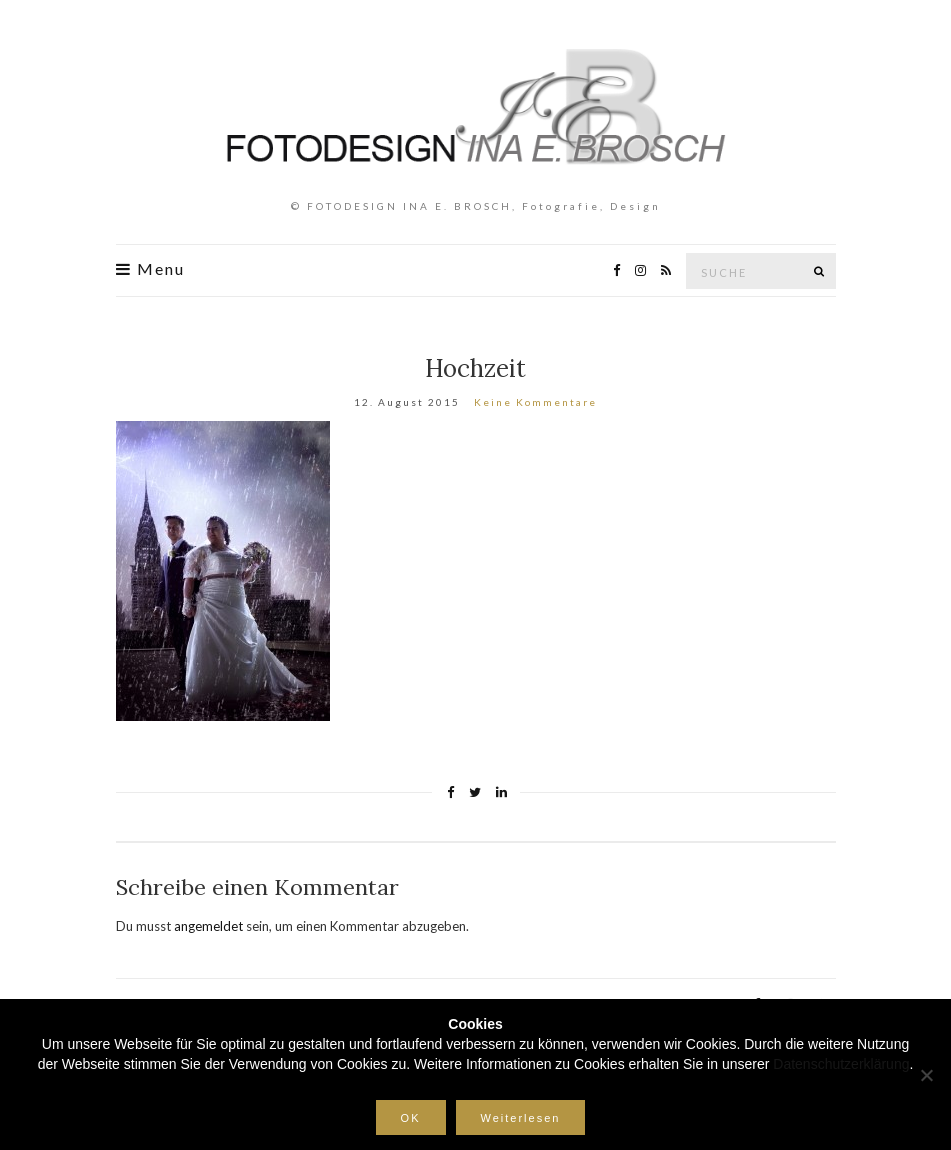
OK (411, 1118)
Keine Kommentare (535, 402)
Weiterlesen (521, 1118)
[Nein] (926, 1075)
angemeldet (208, 926)
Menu (150, 269)
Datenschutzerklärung (841, 1064)
